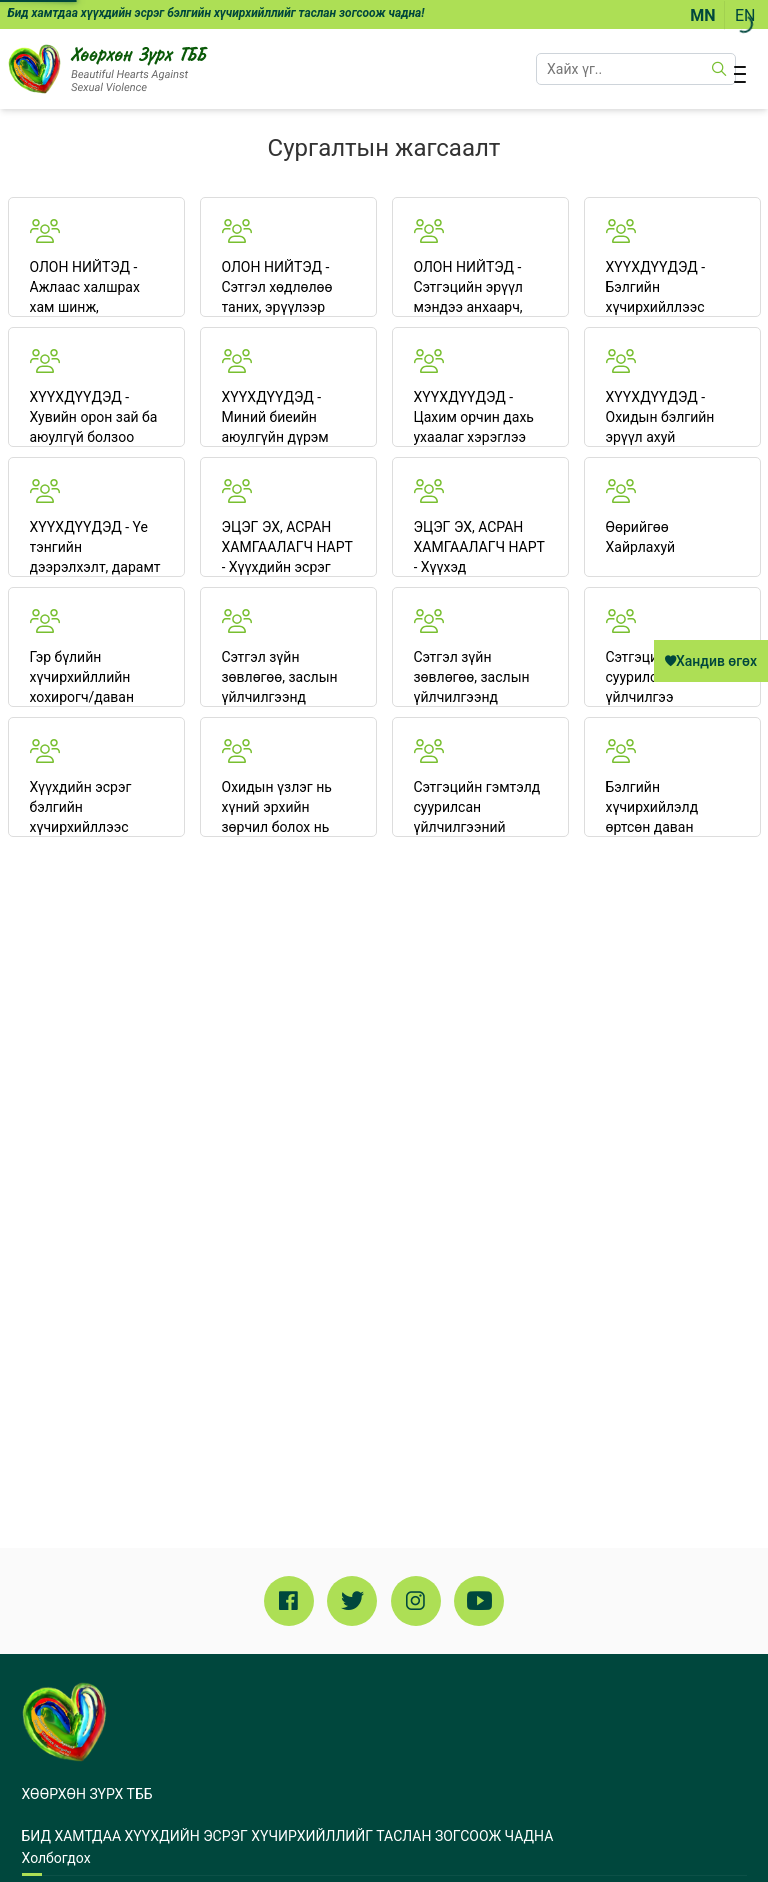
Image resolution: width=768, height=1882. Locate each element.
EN (745, 15)
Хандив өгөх (711, 661)
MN (702, 15)
